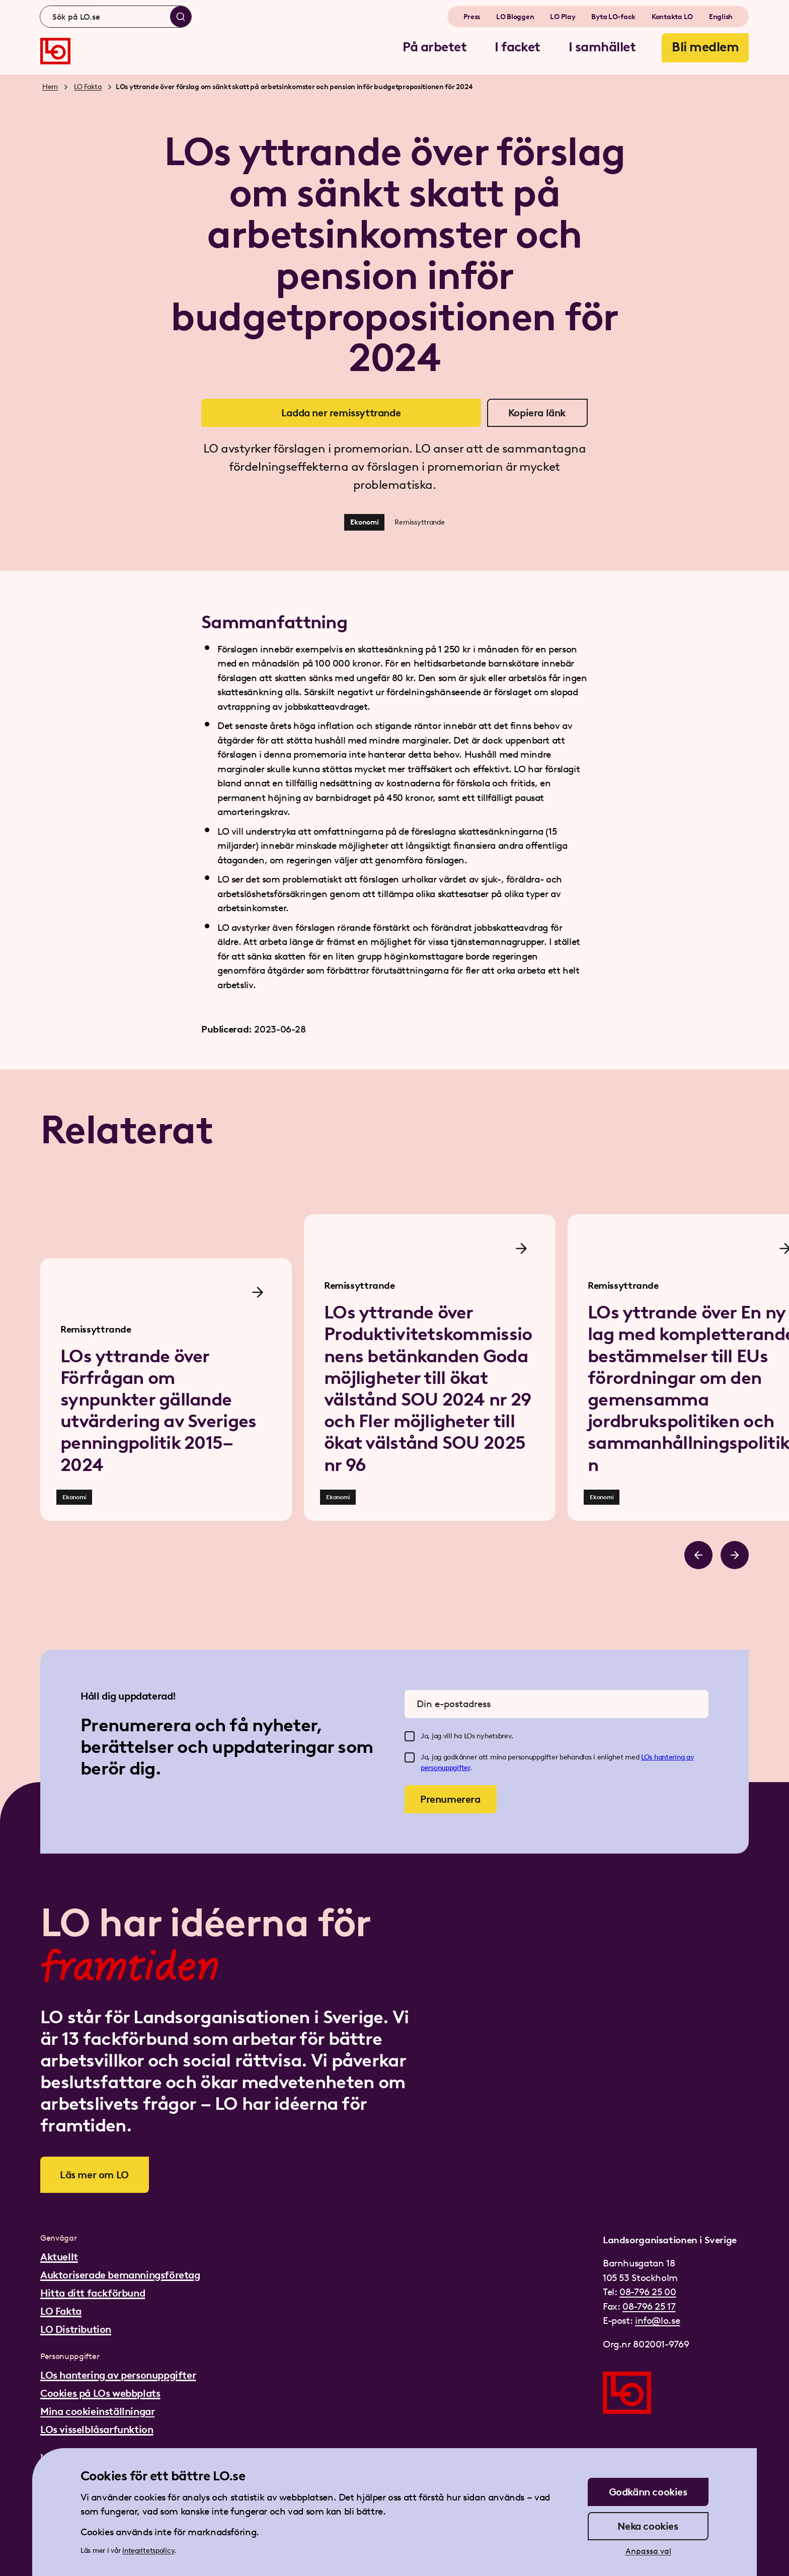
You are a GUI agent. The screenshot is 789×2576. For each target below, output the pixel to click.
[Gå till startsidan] (55, 51)
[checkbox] (410, 1736)
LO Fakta (88, 87)
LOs (647, 1757)
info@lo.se (657, 2320)
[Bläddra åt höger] (735, 1555)
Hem (50, 87)
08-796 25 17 (648, 2306)
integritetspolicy (148, 2550)
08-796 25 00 (647, 2292)
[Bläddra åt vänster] (698, 1555)
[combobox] (115, 16)
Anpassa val (648, 2551)
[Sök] (180, 16)
